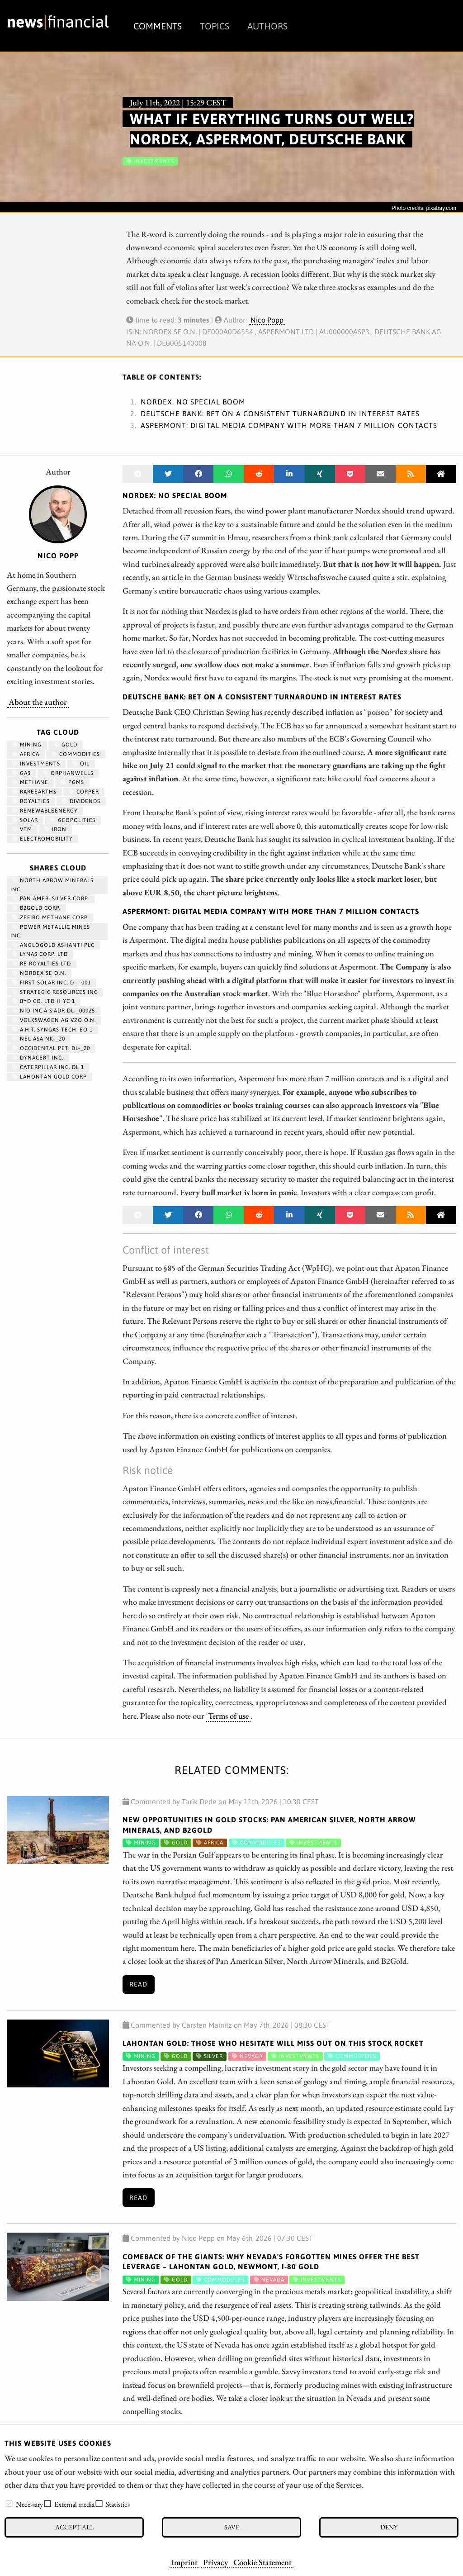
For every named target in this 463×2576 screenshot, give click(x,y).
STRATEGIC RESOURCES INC (55, 992)
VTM (22, 829)
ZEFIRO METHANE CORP (50, 917)
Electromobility (42, 839)
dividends (81, 801)
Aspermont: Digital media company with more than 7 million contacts (289, 425)
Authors (267, 26)
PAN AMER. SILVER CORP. (50, 898)
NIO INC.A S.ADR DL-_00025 (53, 1011)
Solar (25, 820)
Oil (81, 763)
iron (55, 829)
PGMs (72, 782)
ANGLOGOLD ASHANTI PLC (53, 945)
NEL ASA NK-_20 (38, 1039)
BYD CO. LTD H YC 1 (43, 1001)
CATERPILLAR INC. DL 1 (48, 1067)
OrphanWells (68, 773)
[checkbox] (9, 2503)
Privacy (215, 2562)
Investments (36, 763)
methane (30, 782)
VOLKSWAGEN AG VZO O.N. (54, 1020)
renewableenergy (45, 811)
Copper (84, 792)
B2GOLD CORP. (36, 908)
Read (138, 1984)
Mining (27, 744)
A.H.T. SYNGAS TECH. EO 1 (52, 1030)
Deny (388, 2527)
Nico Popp (266, 320)
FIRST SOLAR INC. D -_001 (51, 982)
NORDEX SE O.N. (39, 973)
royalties (31, 801)
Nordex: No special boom (193, 402)
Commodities (76, 754)
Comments (157, 26)
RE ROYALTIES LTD (41, 963)
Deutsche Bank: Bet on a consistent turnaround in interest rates (280, 413)
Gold (65, 744)
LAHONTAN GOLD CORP (49, 1077)
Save (231, 2527)
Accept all (74, 2527)
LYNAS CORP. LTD (40, 954)
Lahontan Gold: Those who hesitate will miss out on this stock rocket (273, 2043)
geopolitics (72, 820)
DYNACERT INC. (37, 1058)
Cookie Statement (262, 2562)
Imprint (184, 2562)
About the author (38, 701)
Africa (25, 754)
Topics (214, 26)
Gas (21, 773)
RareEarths (34, 792)
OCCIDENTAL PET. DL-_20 (51, 1048)
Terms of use (228, 1715)
